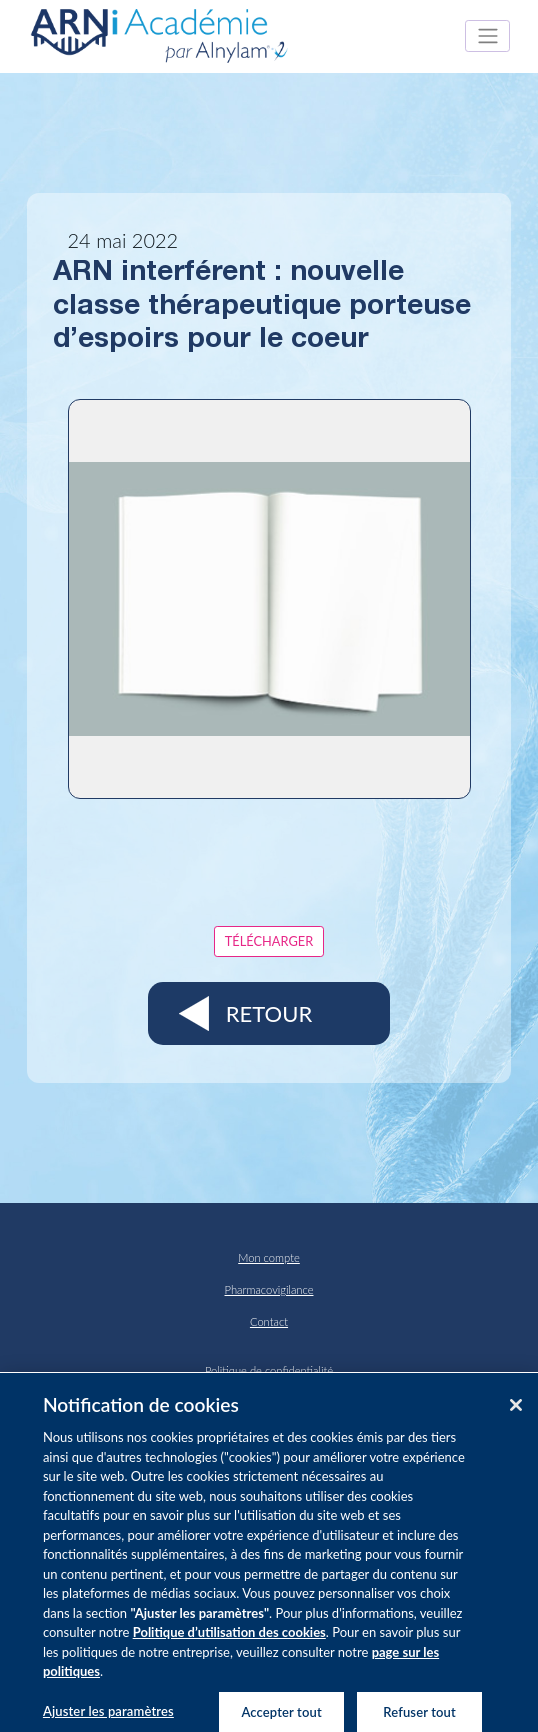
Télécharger (269, 941)
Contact (269, 1321)
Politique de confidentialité (269, 1370)
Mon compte (269, 1257)
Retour (269, 1013)
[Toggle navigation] (487, 36)
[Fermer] (516, 1411)
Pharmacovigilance (269, 1289)
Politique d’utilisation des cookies (229, 1638)
